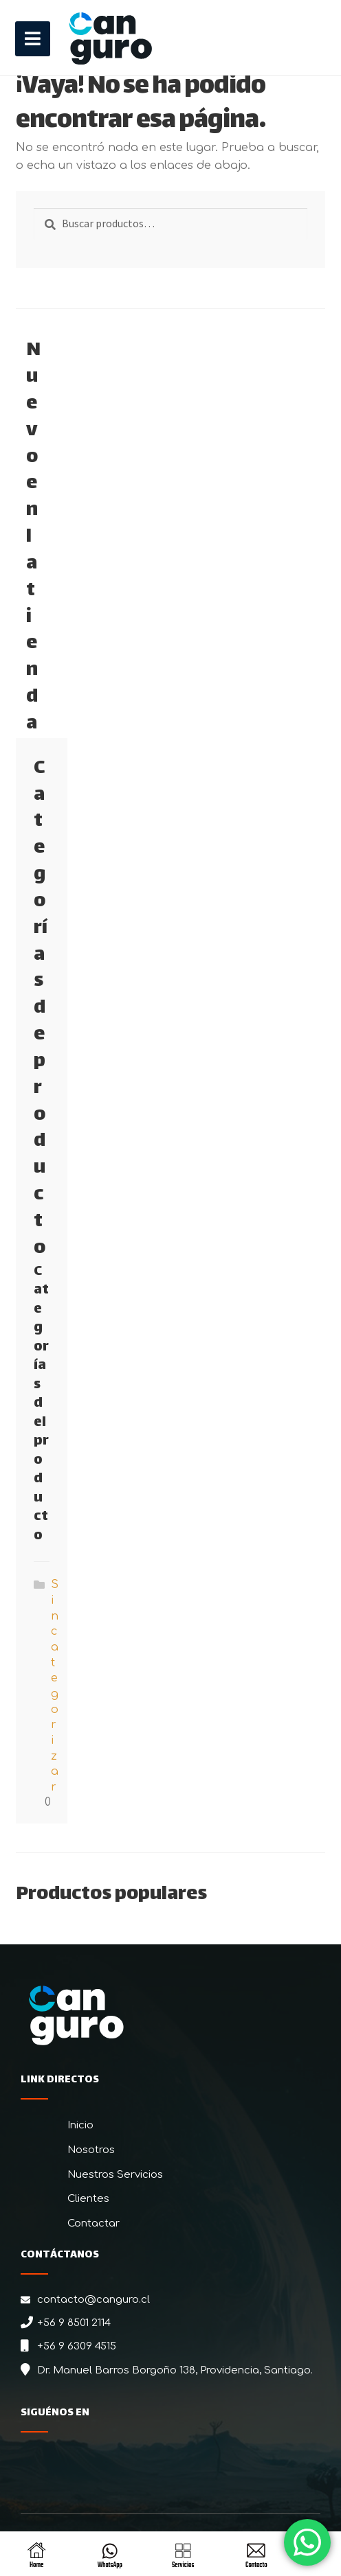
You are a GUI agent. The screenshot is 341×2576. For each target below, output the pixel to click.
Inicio (80, 2125)
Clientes (88, 2199)
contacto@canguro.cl (93, 2299)
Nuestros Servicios (115, 2175)
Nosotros (91, 2150)
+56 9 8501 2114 (74, 2323)
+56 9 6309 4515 (76, 2346)
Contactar (93, 2223)
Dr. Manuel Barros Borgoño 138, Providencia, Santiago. (175, 2370)
